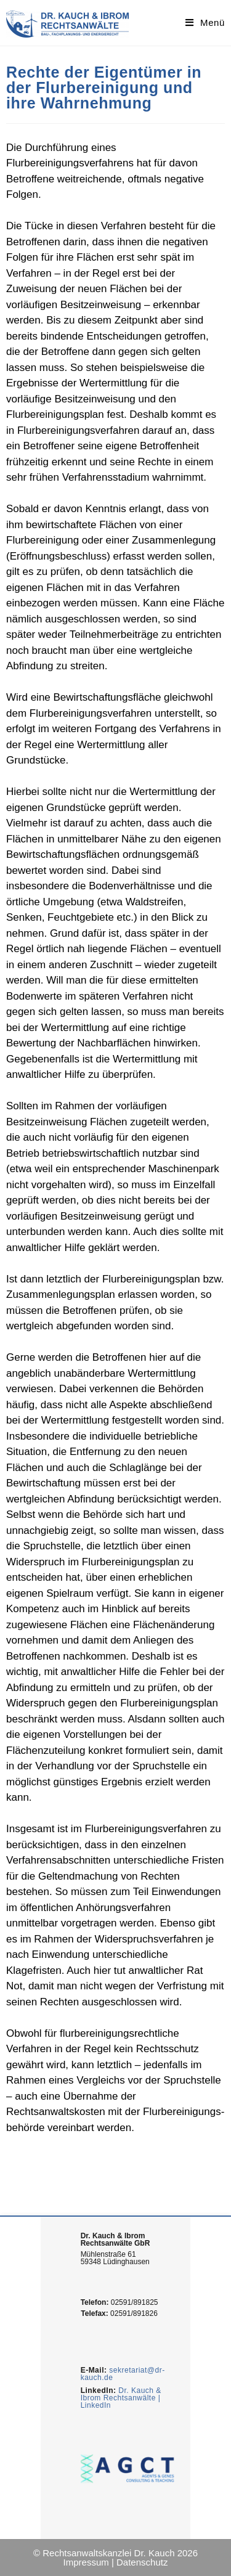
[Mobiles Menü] (205, 22)
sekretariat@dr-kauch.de (123, 2374)
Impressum (86, 2562)
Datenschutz (142, 2562)
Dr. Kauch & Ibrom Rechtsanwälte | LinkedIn (121, 2398)
